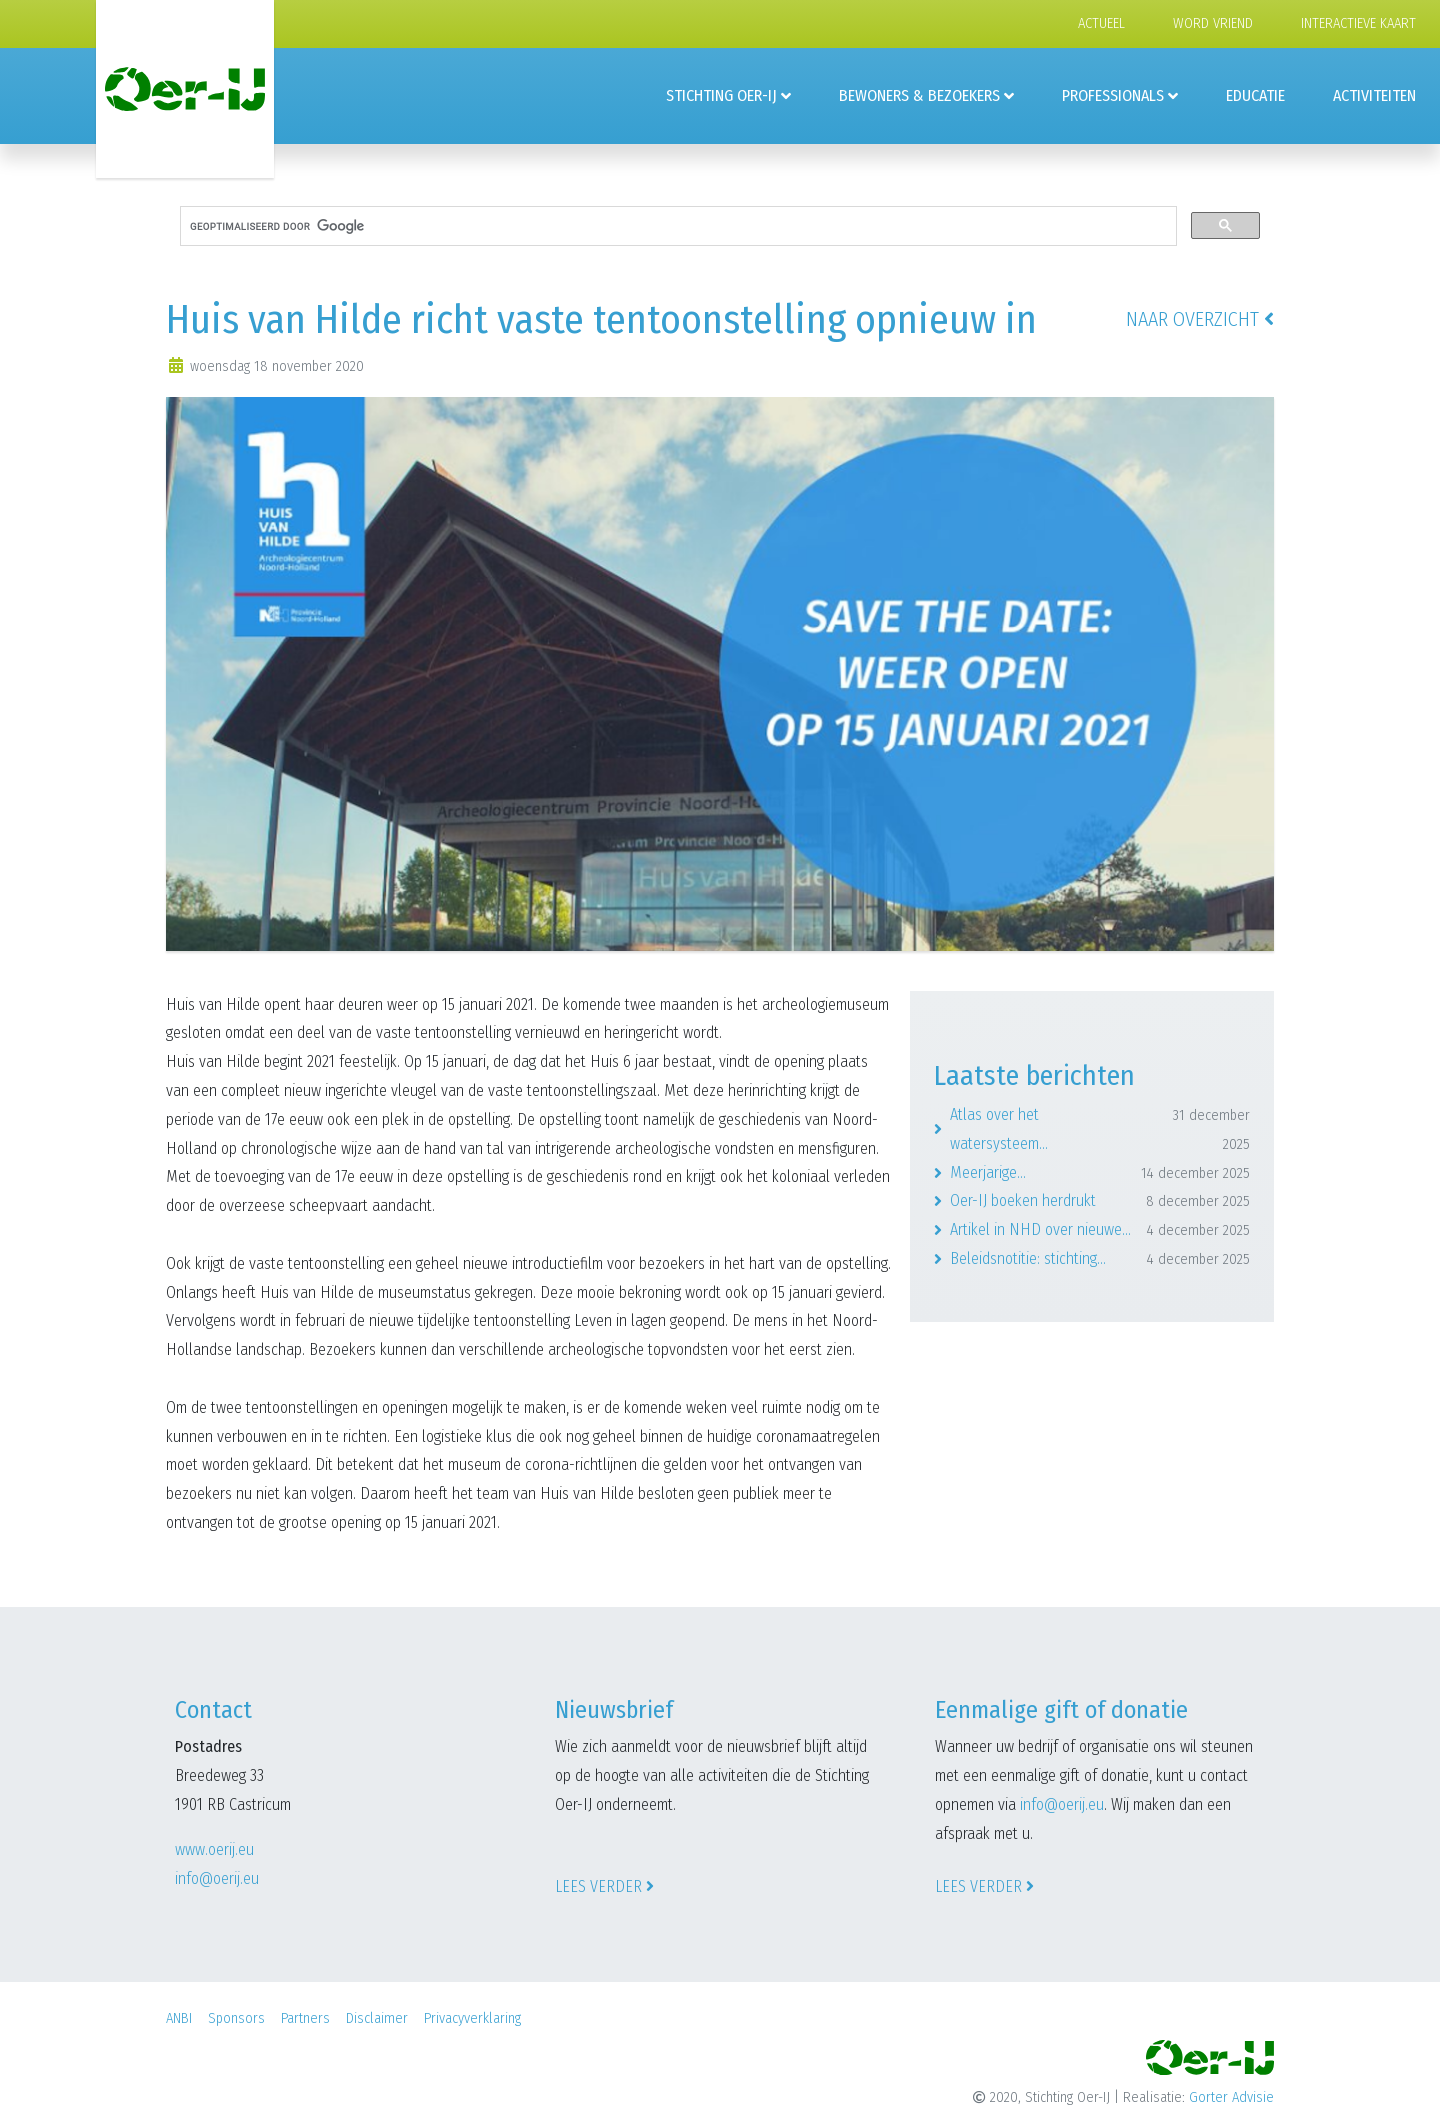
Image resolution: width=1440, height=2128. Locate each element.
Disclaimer (377, 2018)
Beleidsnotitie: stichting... (1100, 1259)
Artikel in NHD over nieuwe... (1100, 1230)
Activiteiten (1374, 95)
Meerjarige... (1100, 1173)
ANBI (179, 2018)
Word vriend (1213, 23)
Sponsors (236, 2018)
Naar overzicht (1200, 319)
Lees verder (604, 1886)
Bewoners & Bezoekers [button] (919, 95)
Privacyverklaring (472, 2018)
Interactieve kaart (1358, 23)
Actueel (1101, 23)
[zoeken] (676, 226)
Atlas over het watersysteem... (1100, 1130)
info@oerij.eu (217, 1878)
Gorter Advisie (1231, 2097)
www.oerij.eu (214, 1849)
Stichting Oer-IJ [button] (721, 95)
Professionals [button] (1113, 95)
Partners (305, 2018)
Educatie (1255, 95)
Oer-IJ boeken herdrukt (1100, 1201)
